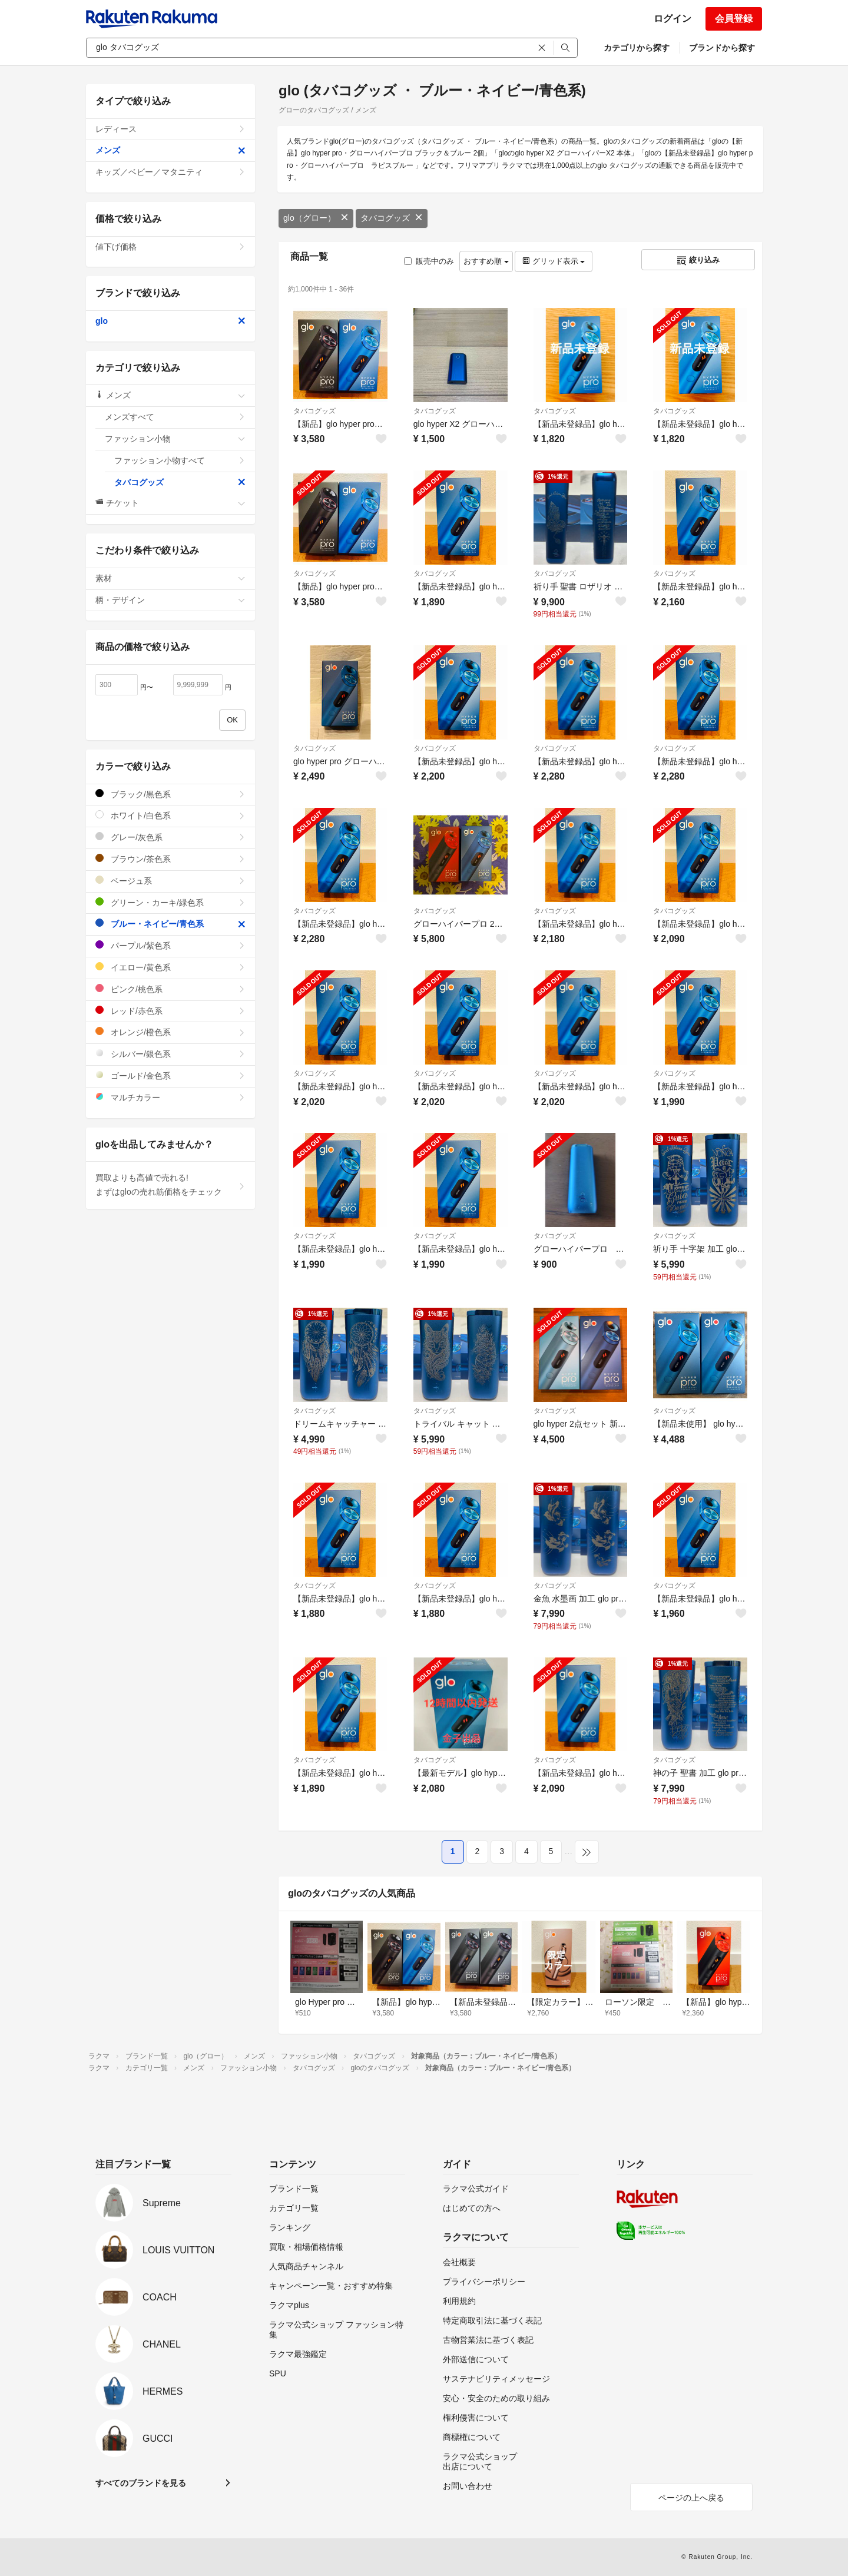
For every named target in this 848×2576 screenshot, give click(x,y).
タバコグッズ (391, 218)
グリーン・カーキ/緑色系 (170, 902)
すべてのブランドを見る (140, 2483)
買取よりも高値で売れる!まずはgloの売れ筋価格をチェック (170, 1184)
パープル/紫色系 (170, 945)
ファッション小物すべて (180, 460)
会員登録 (734, 19)
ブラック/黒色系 (170, 794)
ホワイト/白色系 (170, 815)
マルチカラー (170, 1097)
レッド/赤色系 (170, 1011)
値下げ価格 (170, 246)
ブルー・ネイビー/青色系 (170, 924)
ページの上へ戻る (691, 2497)
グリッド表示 (553, 261)
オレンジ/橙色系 (170, 1032)
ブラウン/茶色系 (170, 859)
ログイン (672, 19)
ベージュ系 (170, 881)
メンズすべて (175, 417)
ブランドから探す (722, 47)
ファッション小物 (175, 438)
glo (170, 321)
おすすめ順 (486, 261)
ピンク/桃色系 (170, 989)
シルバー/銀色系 (170, 1054)
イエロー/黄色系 (170, 967)
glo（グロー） (316, 218)
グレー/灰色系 (170, 837)
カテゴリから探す (637, 47)
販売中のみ (429, 261)
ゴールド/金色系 (170, 1075)
